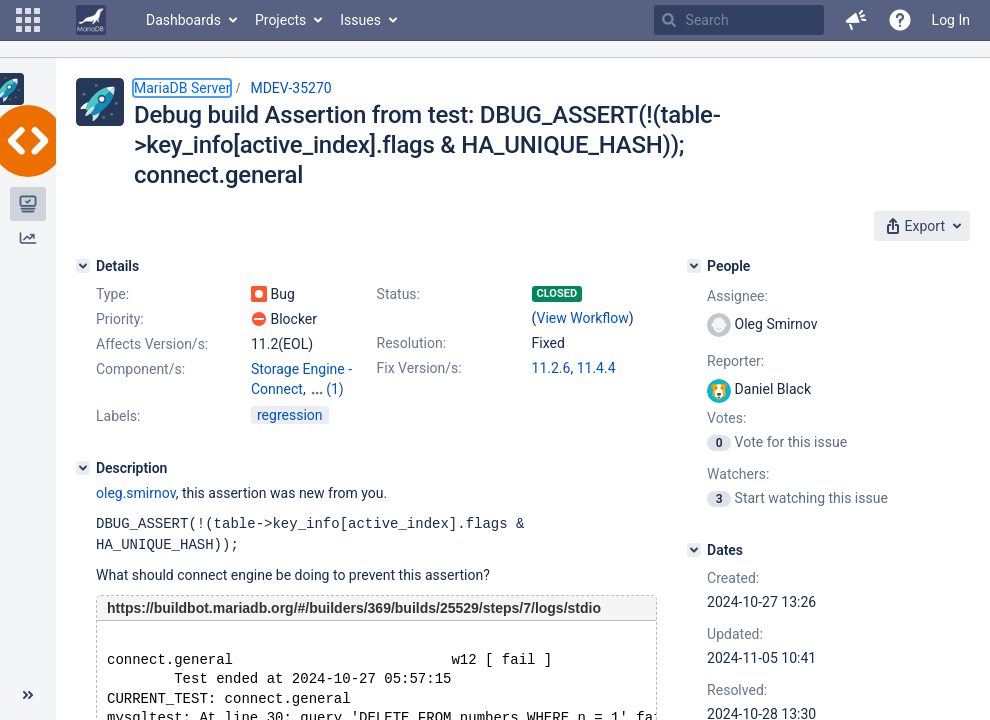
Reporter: (735, 361)
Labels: (118, 434)
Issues (360, 20)
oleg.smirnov (136, 511)
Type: (112, 294)
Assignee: (737, 296)
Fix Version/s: (419, 368)
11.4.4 (596, 368)
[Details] (83, 266)
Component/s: (140, 369)
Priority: (120, 319)
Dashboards (183, 20)
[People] (694, 266)
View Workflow (583, 318)
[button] (28, 20)
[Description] (83, 486)
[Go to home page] (91, 20)
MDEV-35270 (290, 88)
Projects (280, 20)
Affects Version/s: (152, 344)
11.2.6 (551, 368)
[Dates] (694, 550)
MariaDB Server (182, 88)
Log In (951, 20)
